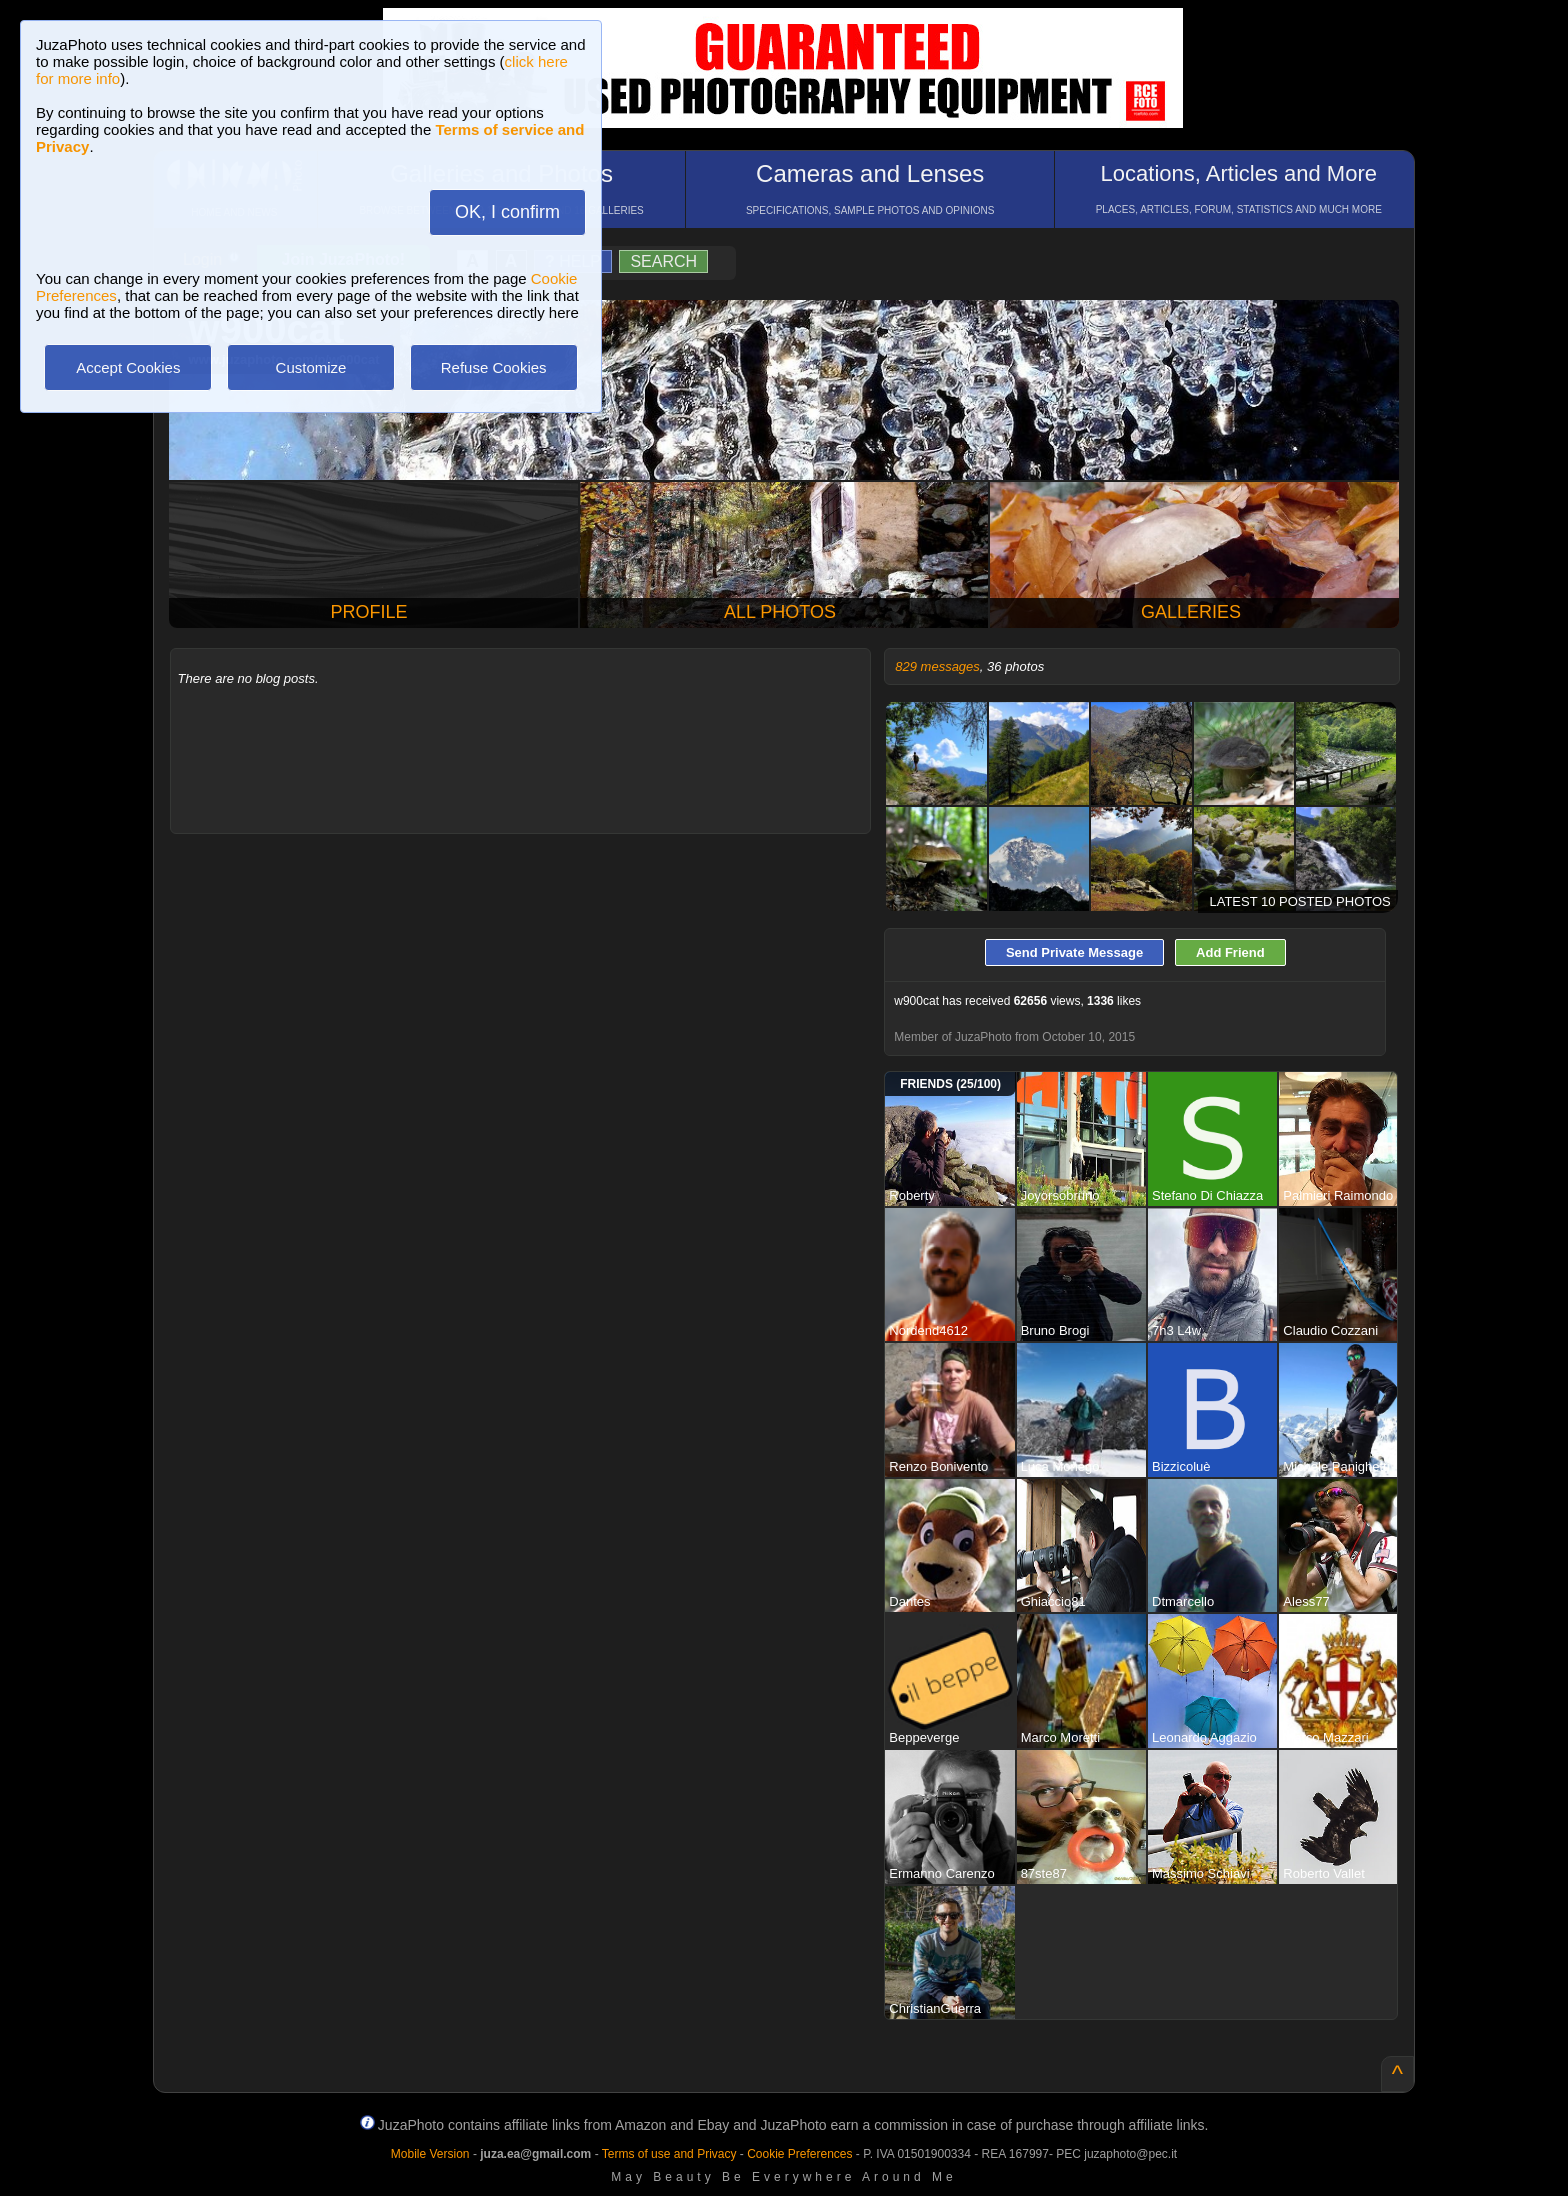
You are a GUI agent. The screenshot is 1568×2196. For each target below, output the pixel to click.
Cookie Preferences (799, 2154)
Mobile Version (430, 2154)
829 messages (937, 666)
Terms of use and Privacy (669, 2154)
